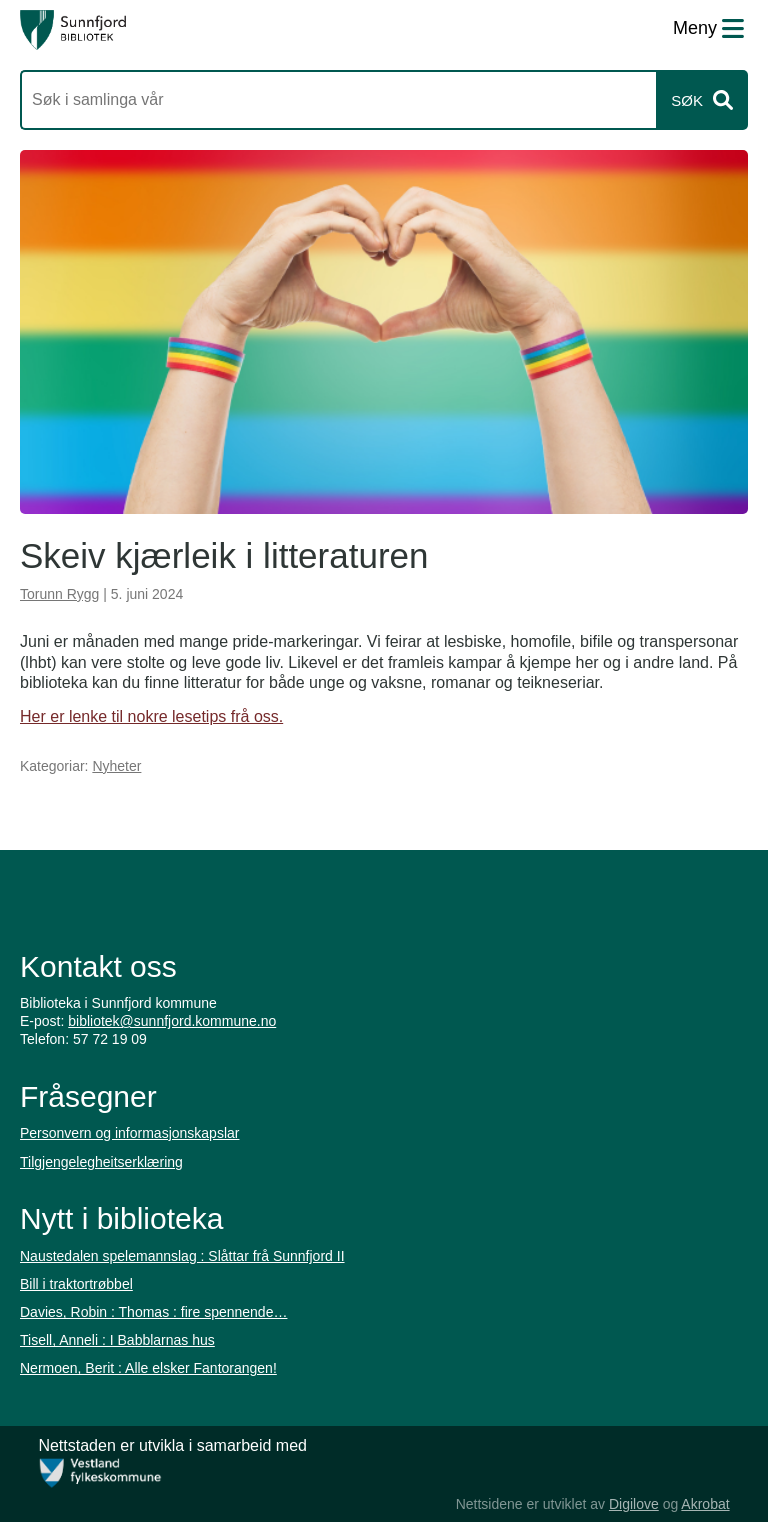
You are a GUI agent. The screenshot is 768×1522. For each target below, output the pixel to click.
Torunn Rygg (59, 594)
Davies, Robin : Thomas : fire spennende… (153, 1312)
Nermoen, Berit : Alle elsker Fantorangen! (148, 1368)
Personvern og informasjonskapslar (129, 1133)
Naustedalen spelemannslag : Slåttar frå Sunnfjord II (182, 1256)
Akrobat (705, 1504)
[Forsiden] (73, 30)
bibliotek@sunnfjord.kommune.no (172, 1021)
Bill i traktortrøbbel (76, 1284)
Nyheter (116, 766)
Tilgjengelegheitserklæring (101, 1162)
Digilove (634, 1504)
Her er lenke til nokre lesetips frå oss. (151, 716)
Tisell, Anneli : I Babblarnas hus (117, 1340)
